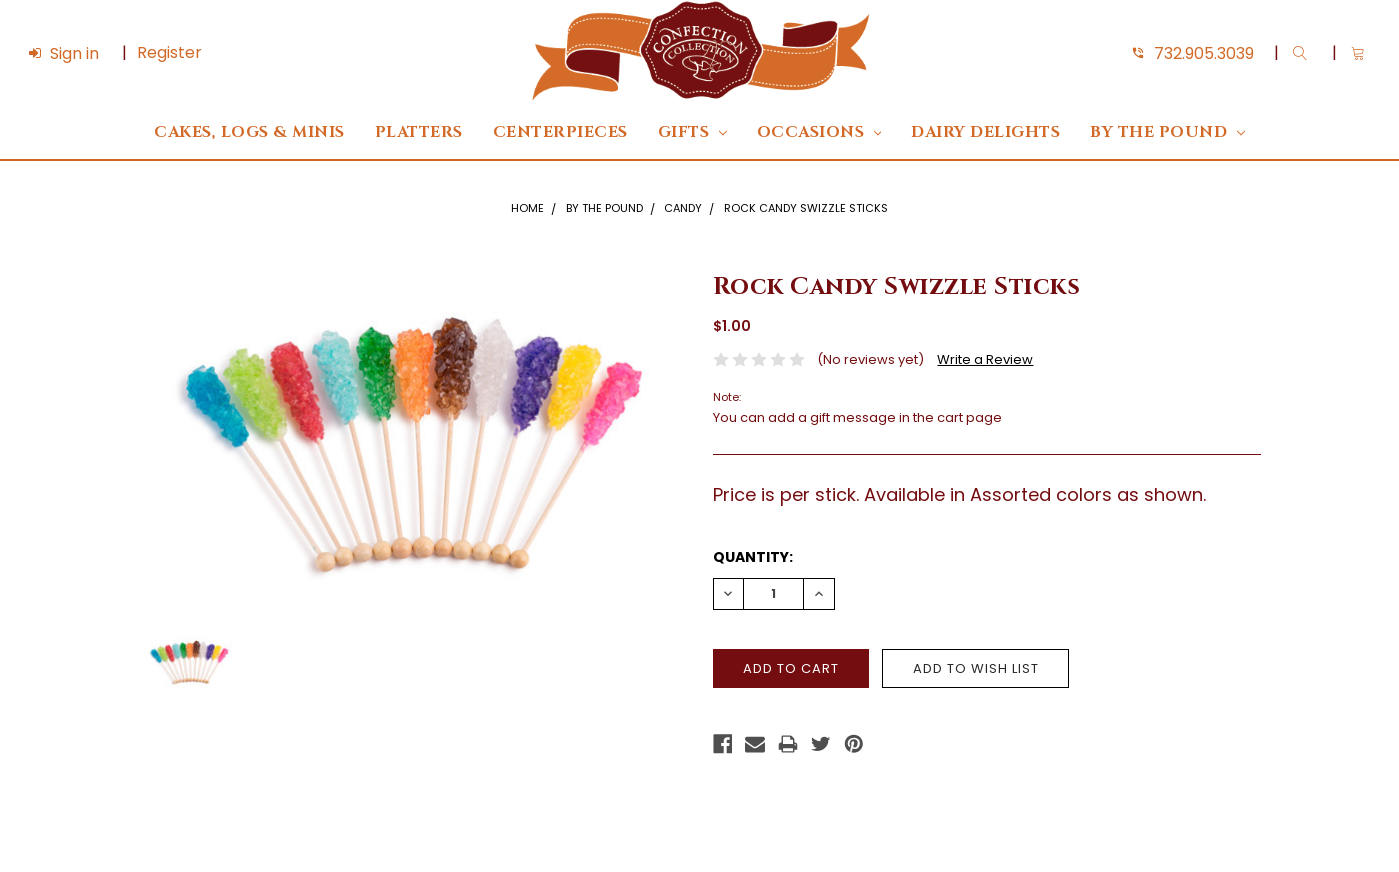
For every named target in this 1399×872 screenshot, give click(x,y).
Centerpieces (560, 132)
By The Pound (1167, 132)
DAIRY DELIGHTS (985, 132)
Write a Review (985, 359)
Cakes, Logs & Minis (249, 132)
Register (169, 52)
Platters (419, 132)
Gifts (692, 132)
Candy (683, 208)
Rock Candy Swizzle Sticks (806, 208)
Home (527, 208)
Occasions (819, 132)
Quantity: (753, 557)
